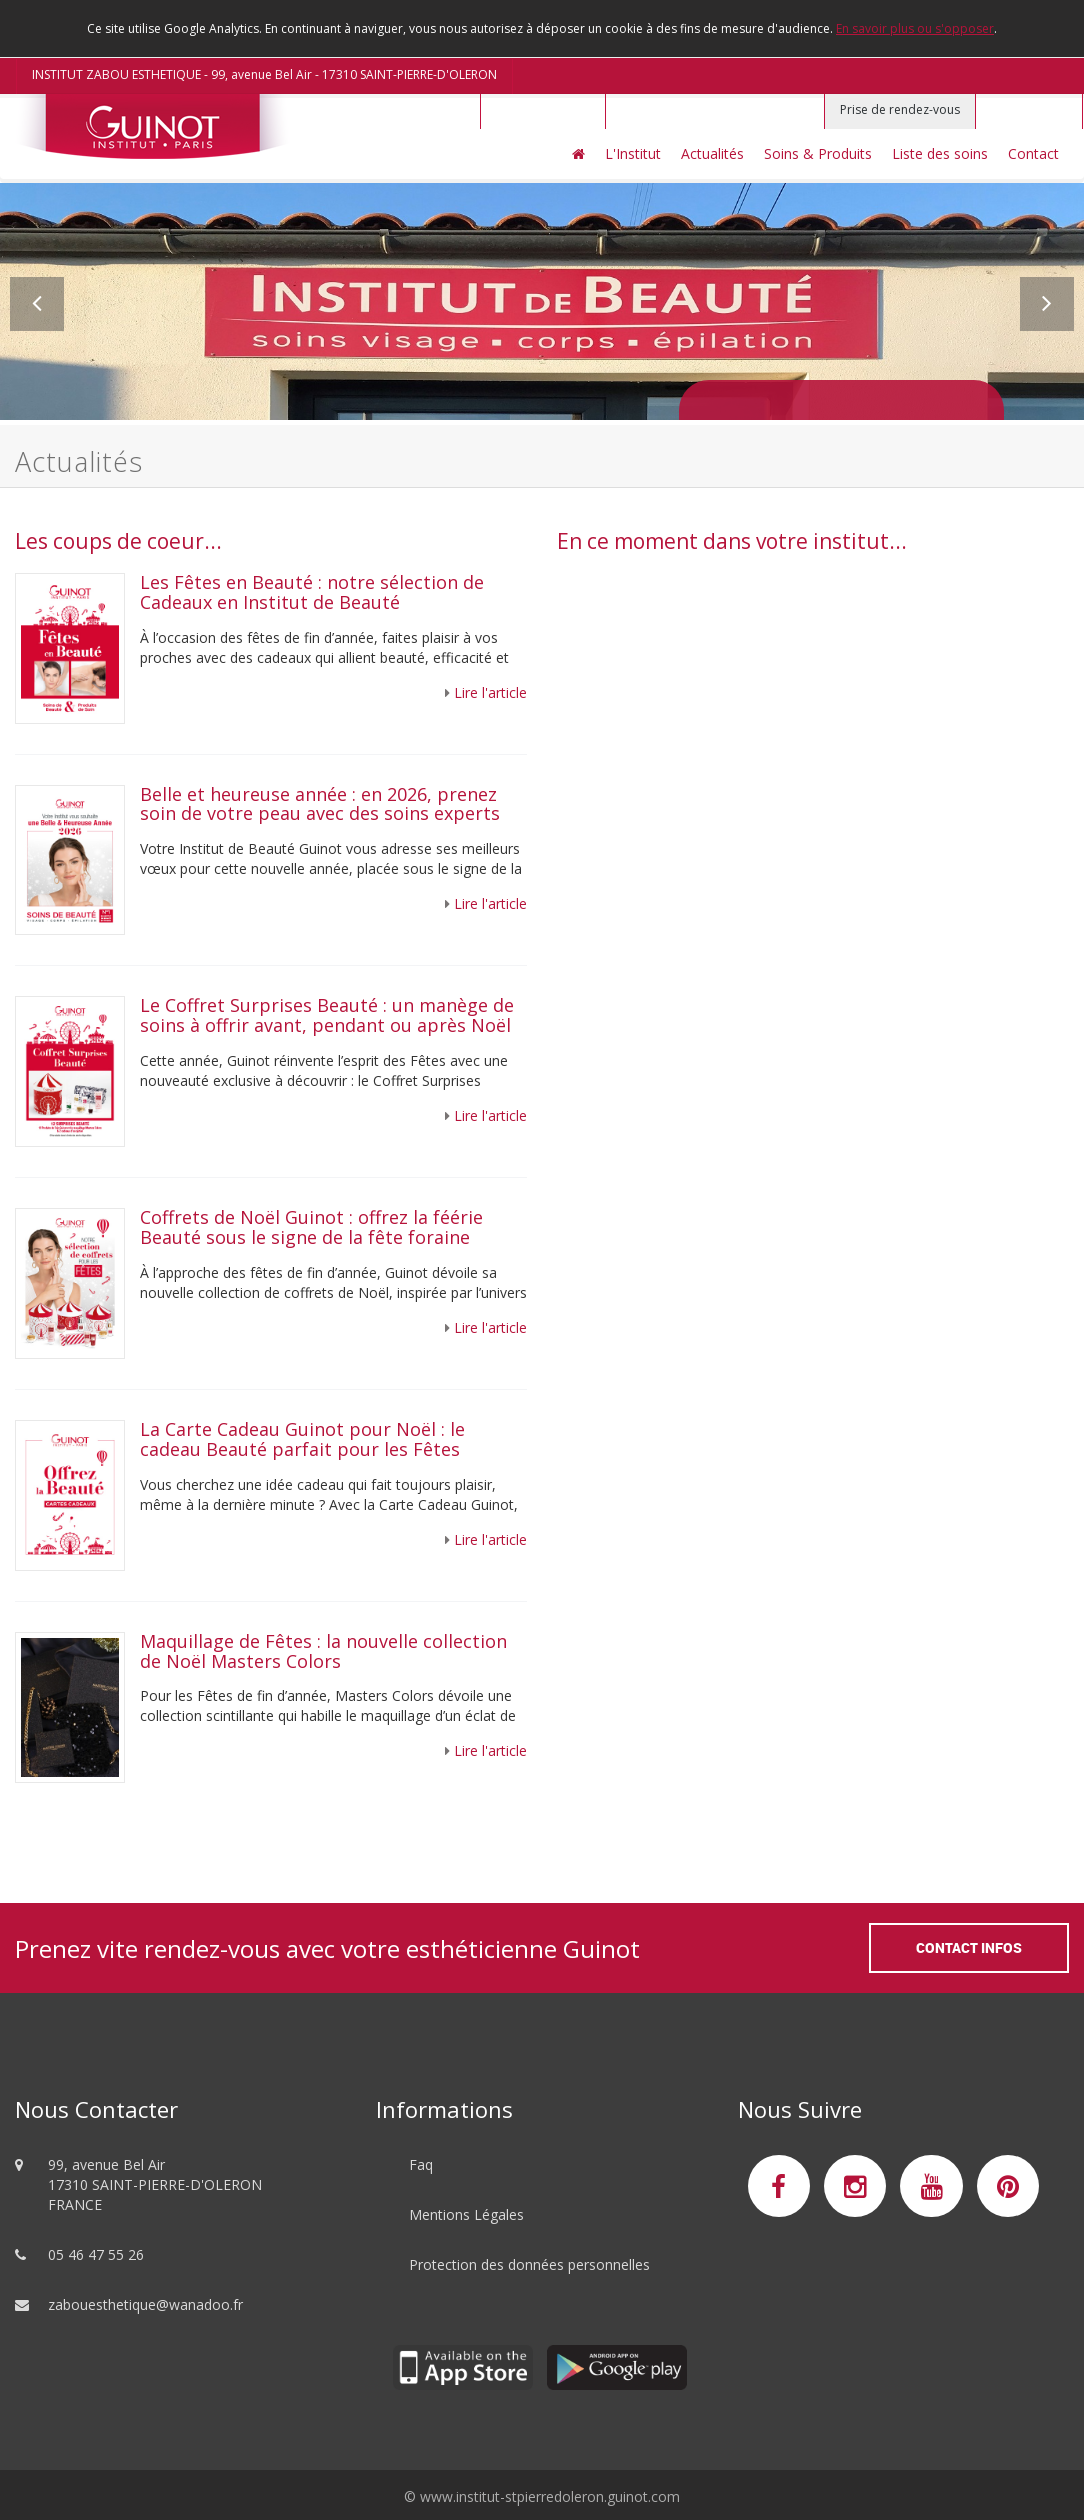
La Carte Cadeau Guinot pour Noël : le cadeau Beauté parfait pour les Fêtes (302, 1439)
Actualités (712, 153)
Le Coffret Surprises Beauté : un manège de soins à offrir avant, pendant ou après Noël (327, 1015)
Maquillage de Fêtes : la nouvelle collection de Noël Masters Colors (323, 1651)
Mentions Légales (466, 2214)
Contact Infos (969, 1947)
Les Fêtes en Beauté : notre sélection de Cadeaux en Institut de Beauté (312, 592)
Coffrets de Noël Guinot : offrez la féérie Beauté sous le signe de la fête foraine (311, 1227)
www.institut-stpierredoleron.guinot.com (550, 2496)
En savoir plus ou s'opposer (915, 28)
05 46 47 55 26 (96, 2254)
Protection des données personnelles (529, 2264)
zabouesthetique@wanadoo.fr (145, 2304)
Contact (1033, 153)
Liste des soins (940, 153)
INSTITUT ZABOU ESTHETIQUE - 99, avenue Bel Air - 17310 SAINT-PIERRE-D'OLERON (264, 74)
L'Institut (633, 153)
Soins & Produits (818, 153)
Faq (421, 2164)
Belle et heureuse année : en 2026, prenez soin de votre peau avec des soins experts (320, 804)
